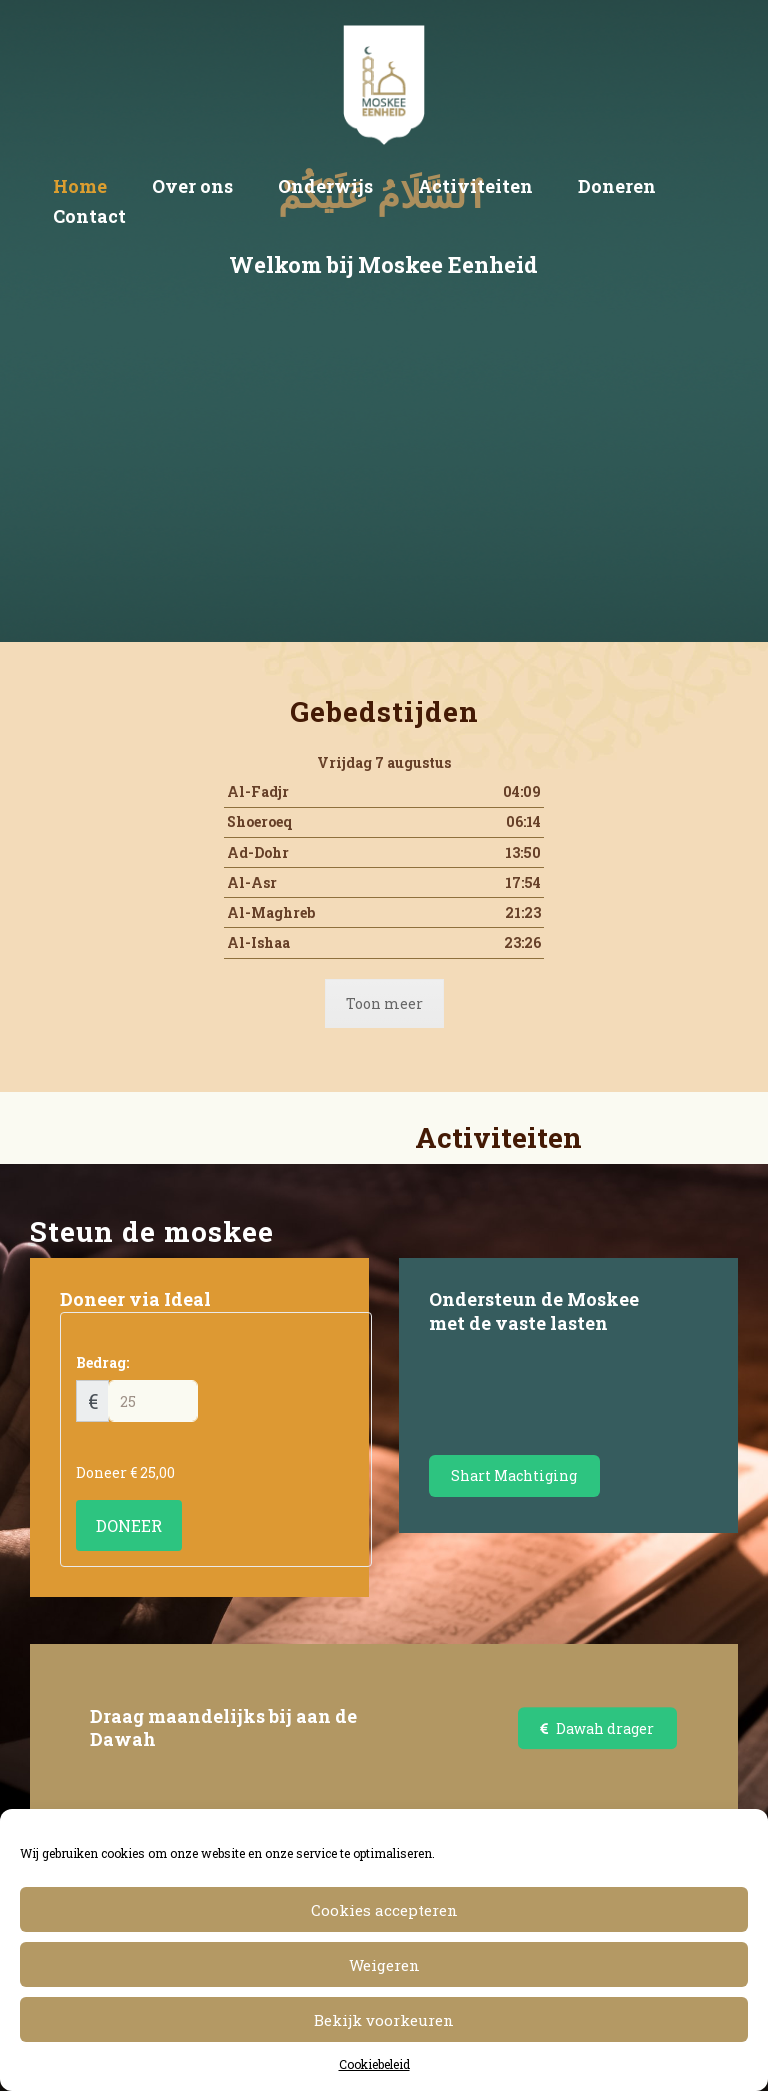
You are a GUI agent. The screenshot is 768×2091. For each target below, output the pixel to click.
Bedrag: (102, 1362)
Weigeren (384, 1965)
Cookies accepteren (384, 1910)
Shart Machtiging (514, 1475)
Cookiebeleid (374, 2064)
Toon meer (384, 1003)
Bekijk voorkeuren (384, 2020)
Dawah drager (597, 1728)
